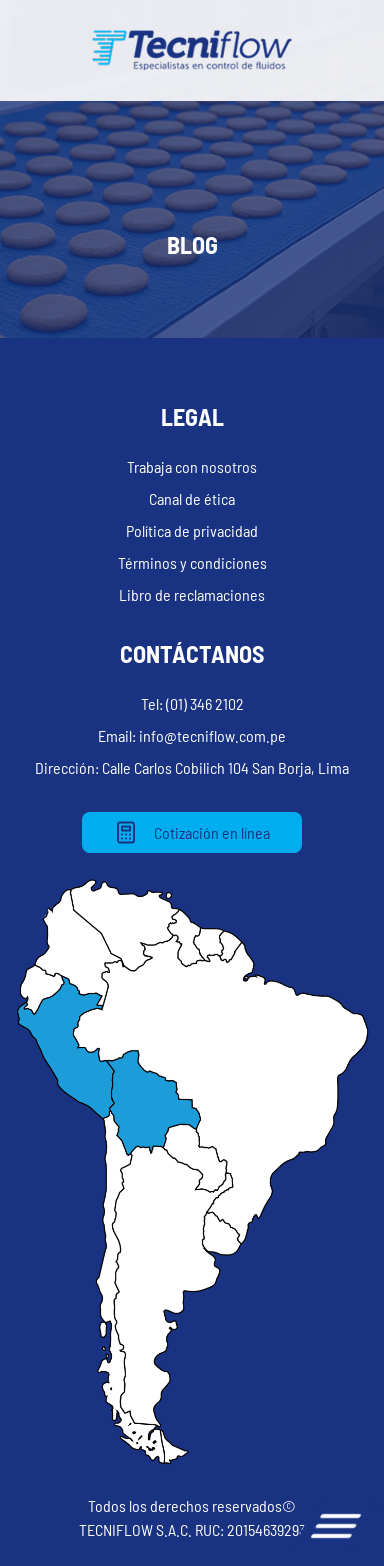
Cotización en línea (192, 832)
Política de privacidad (192, 530)
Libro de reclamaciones (192, 594)
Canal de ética (192, 498)
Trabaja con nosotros (192, 466)
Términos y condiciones (192, 562)
